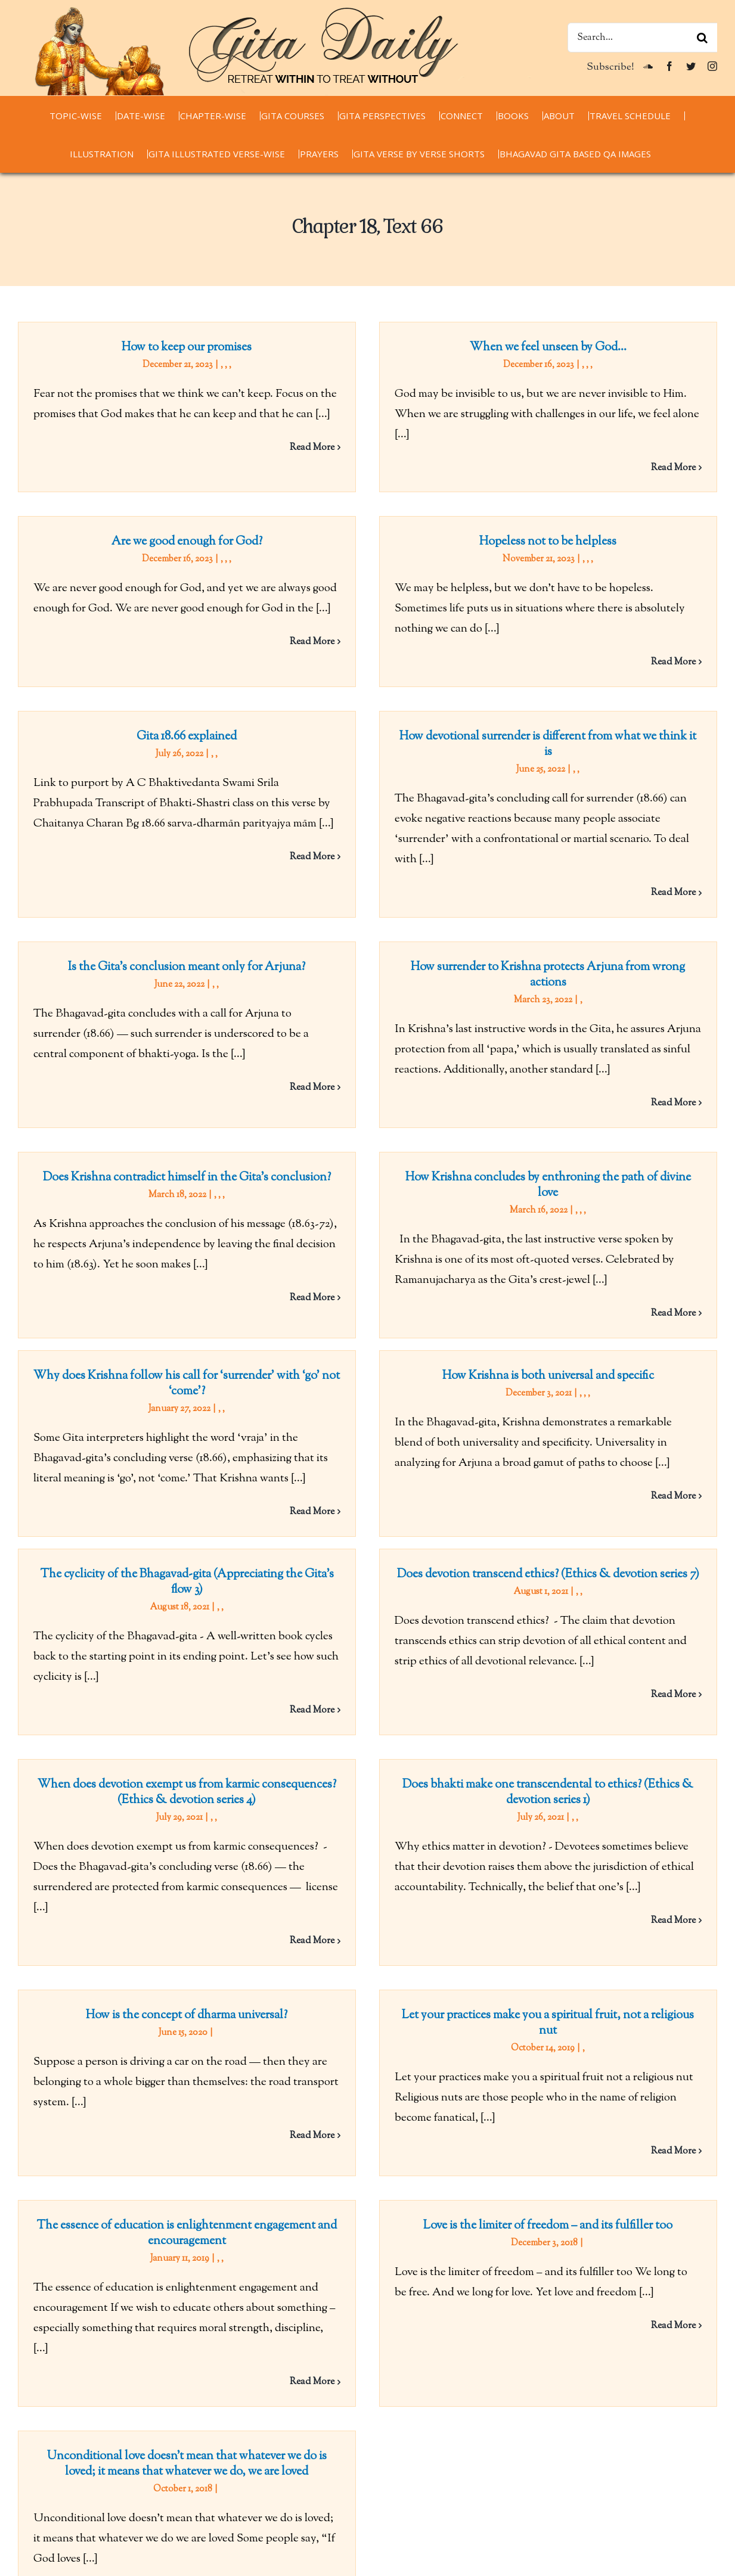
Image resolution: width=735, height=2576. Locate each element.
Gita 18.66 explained (352, 617)
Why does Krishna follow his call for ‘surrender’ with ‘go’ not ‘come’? (352, 1184)
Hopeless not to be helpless (300, 556)
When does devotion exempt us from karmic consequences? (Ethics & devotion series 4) (517, 1476)
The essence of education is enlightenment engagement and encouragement (186, 1994)
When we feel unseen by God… (465, 347)
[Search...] (642, 37)
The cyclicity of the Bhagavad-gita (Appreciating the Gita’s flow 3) (187, 1410)
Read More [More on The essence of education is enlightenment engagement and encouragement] (312, 2143)
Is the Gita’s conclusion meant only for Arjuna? (186, 876)
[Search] (702, 37)
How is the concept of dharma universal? (351, 1738)
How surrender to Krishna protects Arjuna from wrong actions (465, 884)
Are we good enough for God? (517, 409)
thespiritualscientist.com (76, 2556)
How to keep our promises (187, 347)
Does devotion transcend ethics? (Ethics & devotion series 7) (465, 1402)
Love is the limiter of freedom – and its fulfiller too (465, 1987)
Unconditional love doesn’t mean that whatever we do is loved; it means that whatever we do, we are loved (517, 2067)
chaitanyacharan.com (68, 2515)
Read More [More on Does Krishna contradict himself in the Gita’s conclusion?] (642, 1063)
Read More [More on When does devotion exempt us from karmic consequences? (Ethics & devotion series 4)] (642, 1625)
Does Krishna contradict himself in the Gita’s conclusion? (517, 942)
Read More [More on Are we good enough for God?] (642, 509)
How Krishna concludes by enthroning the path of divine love (300, 1121)
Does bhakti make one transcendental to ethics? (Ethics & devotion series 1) (300, 1673)
